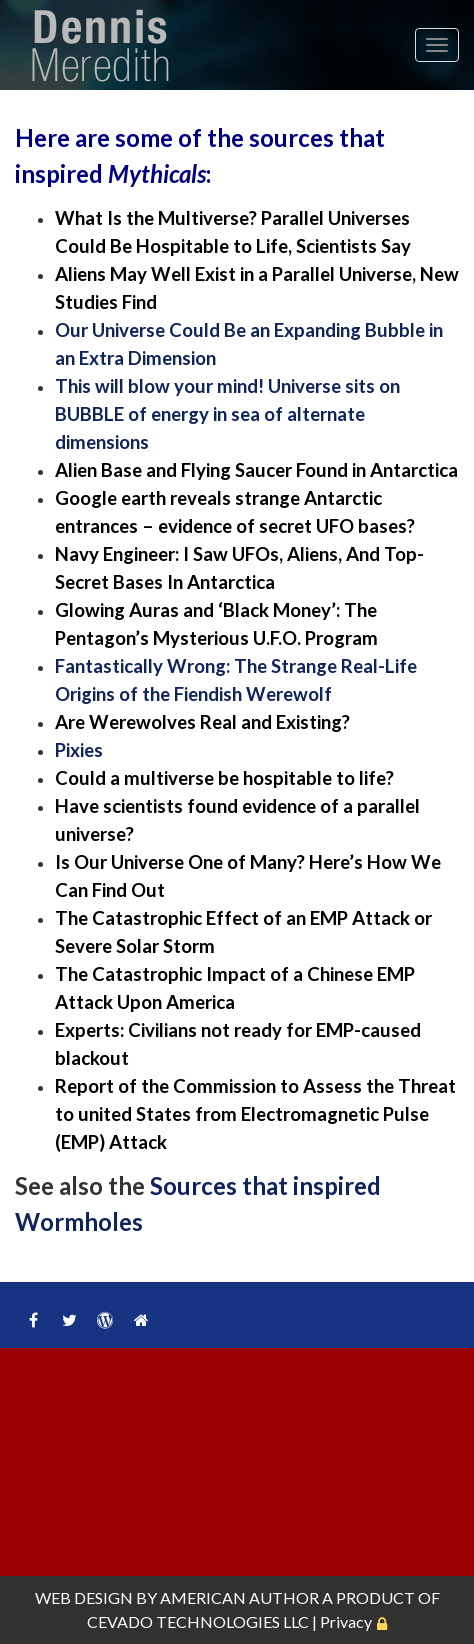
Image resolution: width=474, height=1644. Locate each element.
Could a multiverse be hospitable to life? (224, 778)
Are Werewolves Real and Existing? (202, 722)
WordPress (105, 1320)
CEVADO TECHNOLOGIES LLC (198, 1621)
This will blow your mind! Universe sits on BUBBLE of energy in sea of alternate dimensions (227, 414)
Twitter (69, 1320)
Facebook (33, 1320)
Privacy (346, 1621)
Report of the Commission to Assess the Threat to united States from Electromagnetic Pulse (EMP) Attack (255, 1114)
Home (141, 1320)
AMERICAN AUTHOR (239, 1597)
